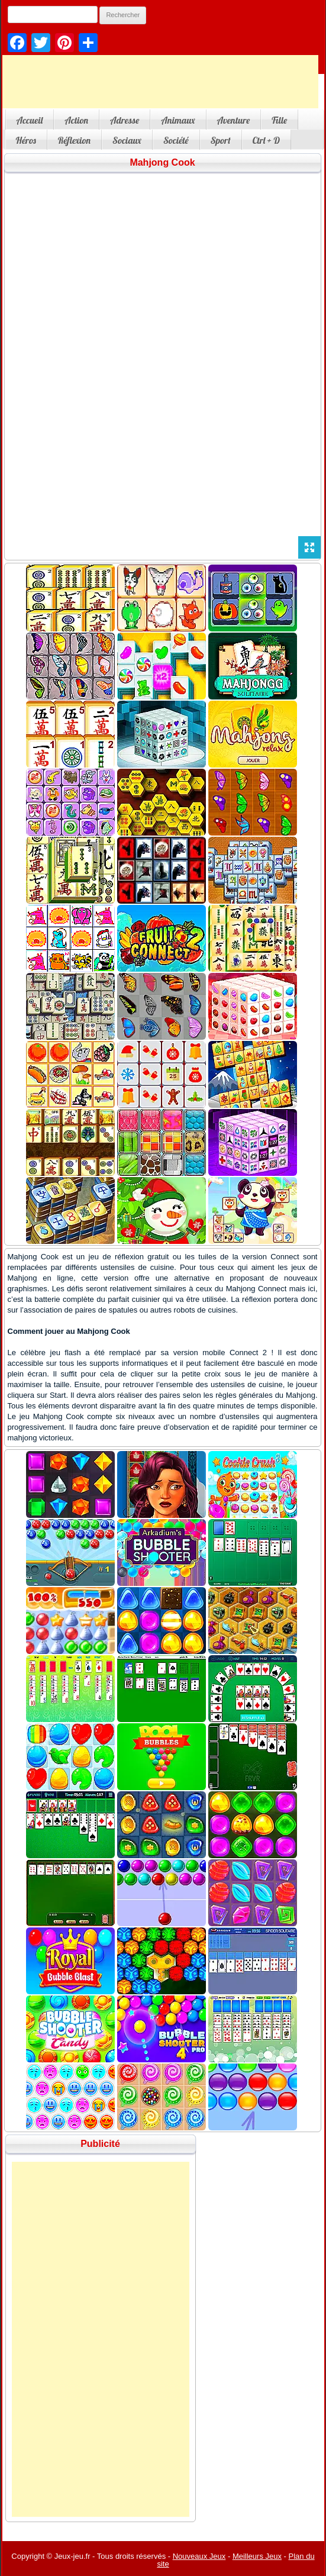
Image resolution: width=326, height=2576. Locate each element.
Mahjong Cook (162, 162)
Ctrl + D (266, 140)
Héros (26, 140)
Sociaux (126, 140)
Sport (221, 140)
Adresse (124, 120)
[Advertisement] (100, 2339)
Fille (279, 120)
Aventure (233, 120)
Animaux (178, 120)
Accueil (30, 120)
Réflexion (74, 140)
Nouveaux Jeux (199, 2556)
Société (176, 140)
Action (76, 120)
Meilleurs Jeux (257, 2556)
